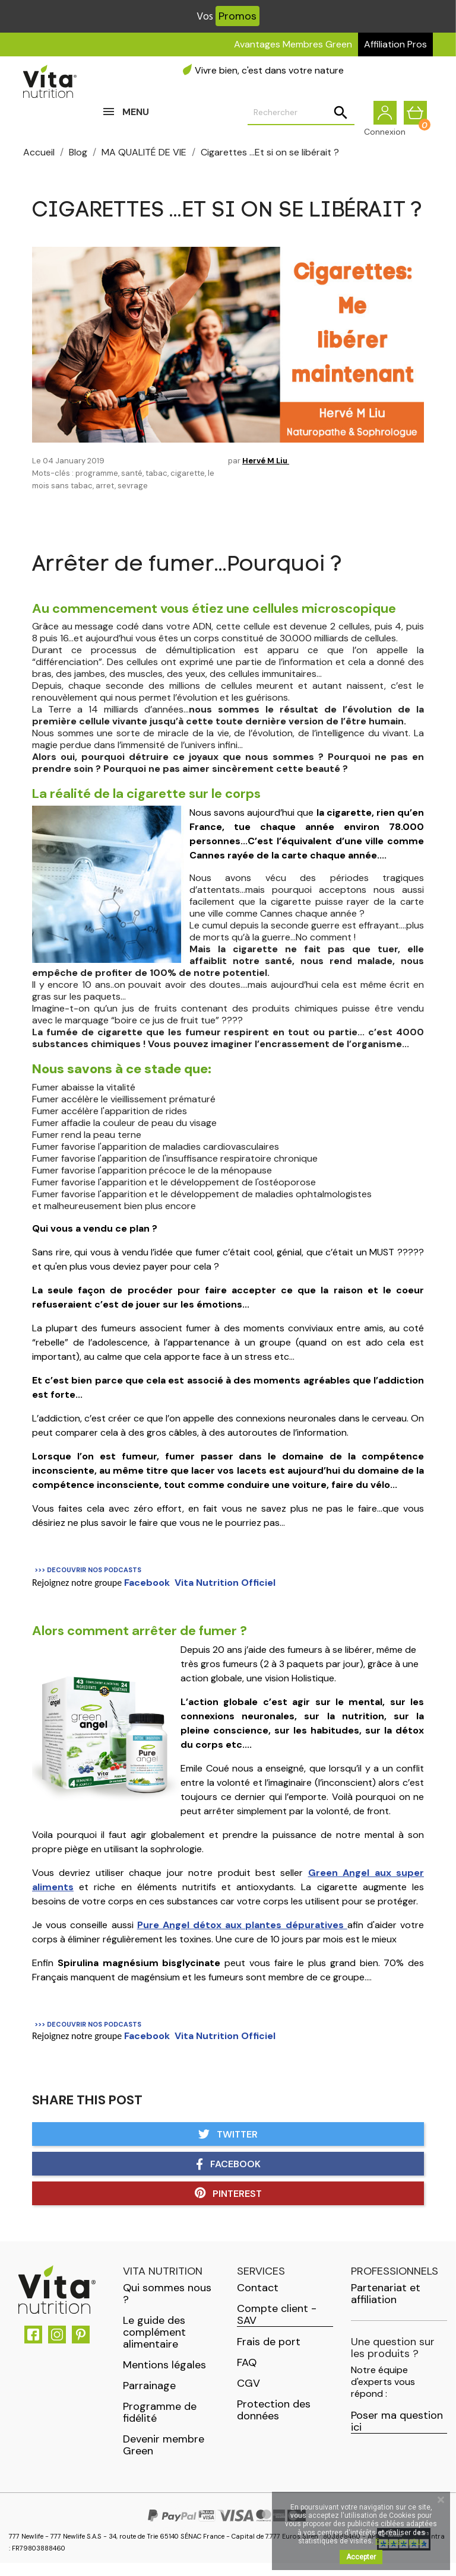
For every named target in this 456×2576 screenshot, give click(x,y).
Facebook (228, 2177)
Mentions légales (164, 2378)
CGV (248, 2396)
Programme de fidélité (160, 2425)
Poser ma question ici (397, 2434)
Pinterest (228, 2206)
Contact (257, 2301)
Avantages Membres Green (293, 44)
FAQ (246, 2375)
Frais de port (268, 2355)
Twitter (228, 2147)
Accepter (361, 2557)
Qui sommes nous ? (167, 2307)
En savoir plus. (400, 2541)
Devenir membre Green (163, 2458)
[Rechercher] (301, 119)
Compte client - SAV (276, 2328)
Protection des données (274, 2423)
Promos (237, 16)
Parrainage (149, 2399)
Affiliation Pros (395, 44)
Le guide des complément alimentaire (154, 2345)
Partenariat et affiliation (385, 2307)
